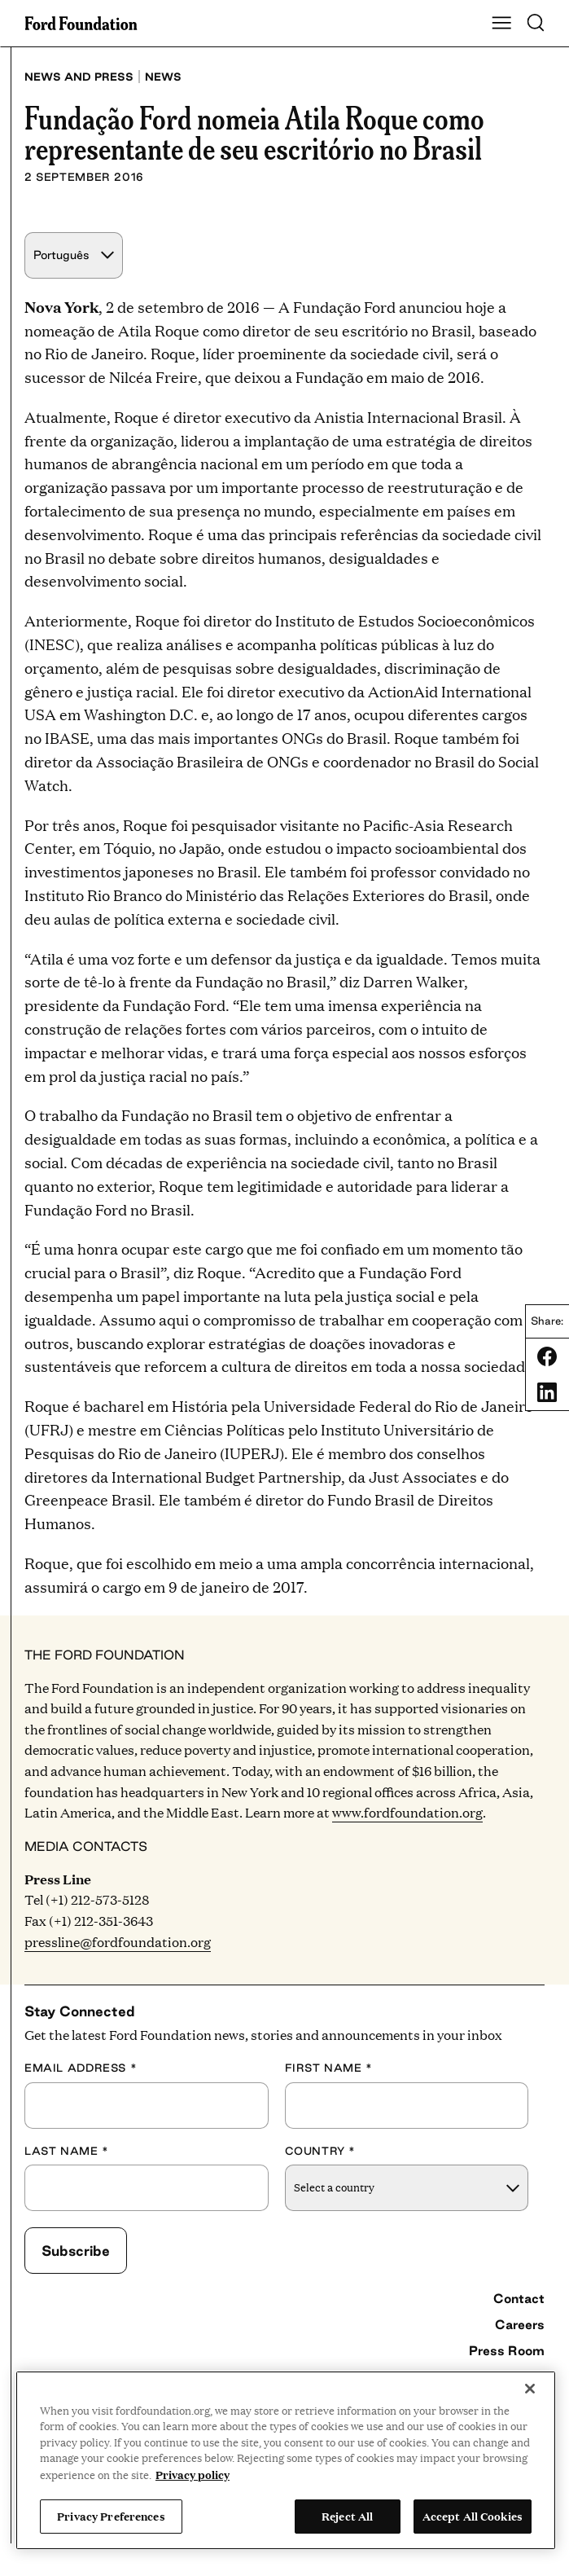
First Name (329, 2067)
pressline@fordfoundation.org (117, 1941)
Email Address (80, 2067)
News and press (78, 76)
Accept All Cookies (472, 2516)
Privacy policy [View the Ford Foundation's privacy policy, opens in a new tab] (192, 2474)
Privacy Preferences (110, 2516)
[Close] (530, 2389)
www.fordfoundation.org (407, 1812)
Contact (519, 2298)
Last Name (66, 2150)
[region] (285, 2460)
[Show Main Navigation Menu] (501, 24)
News (163, 76)
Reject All (347, 2516)
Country (321, 2150)
